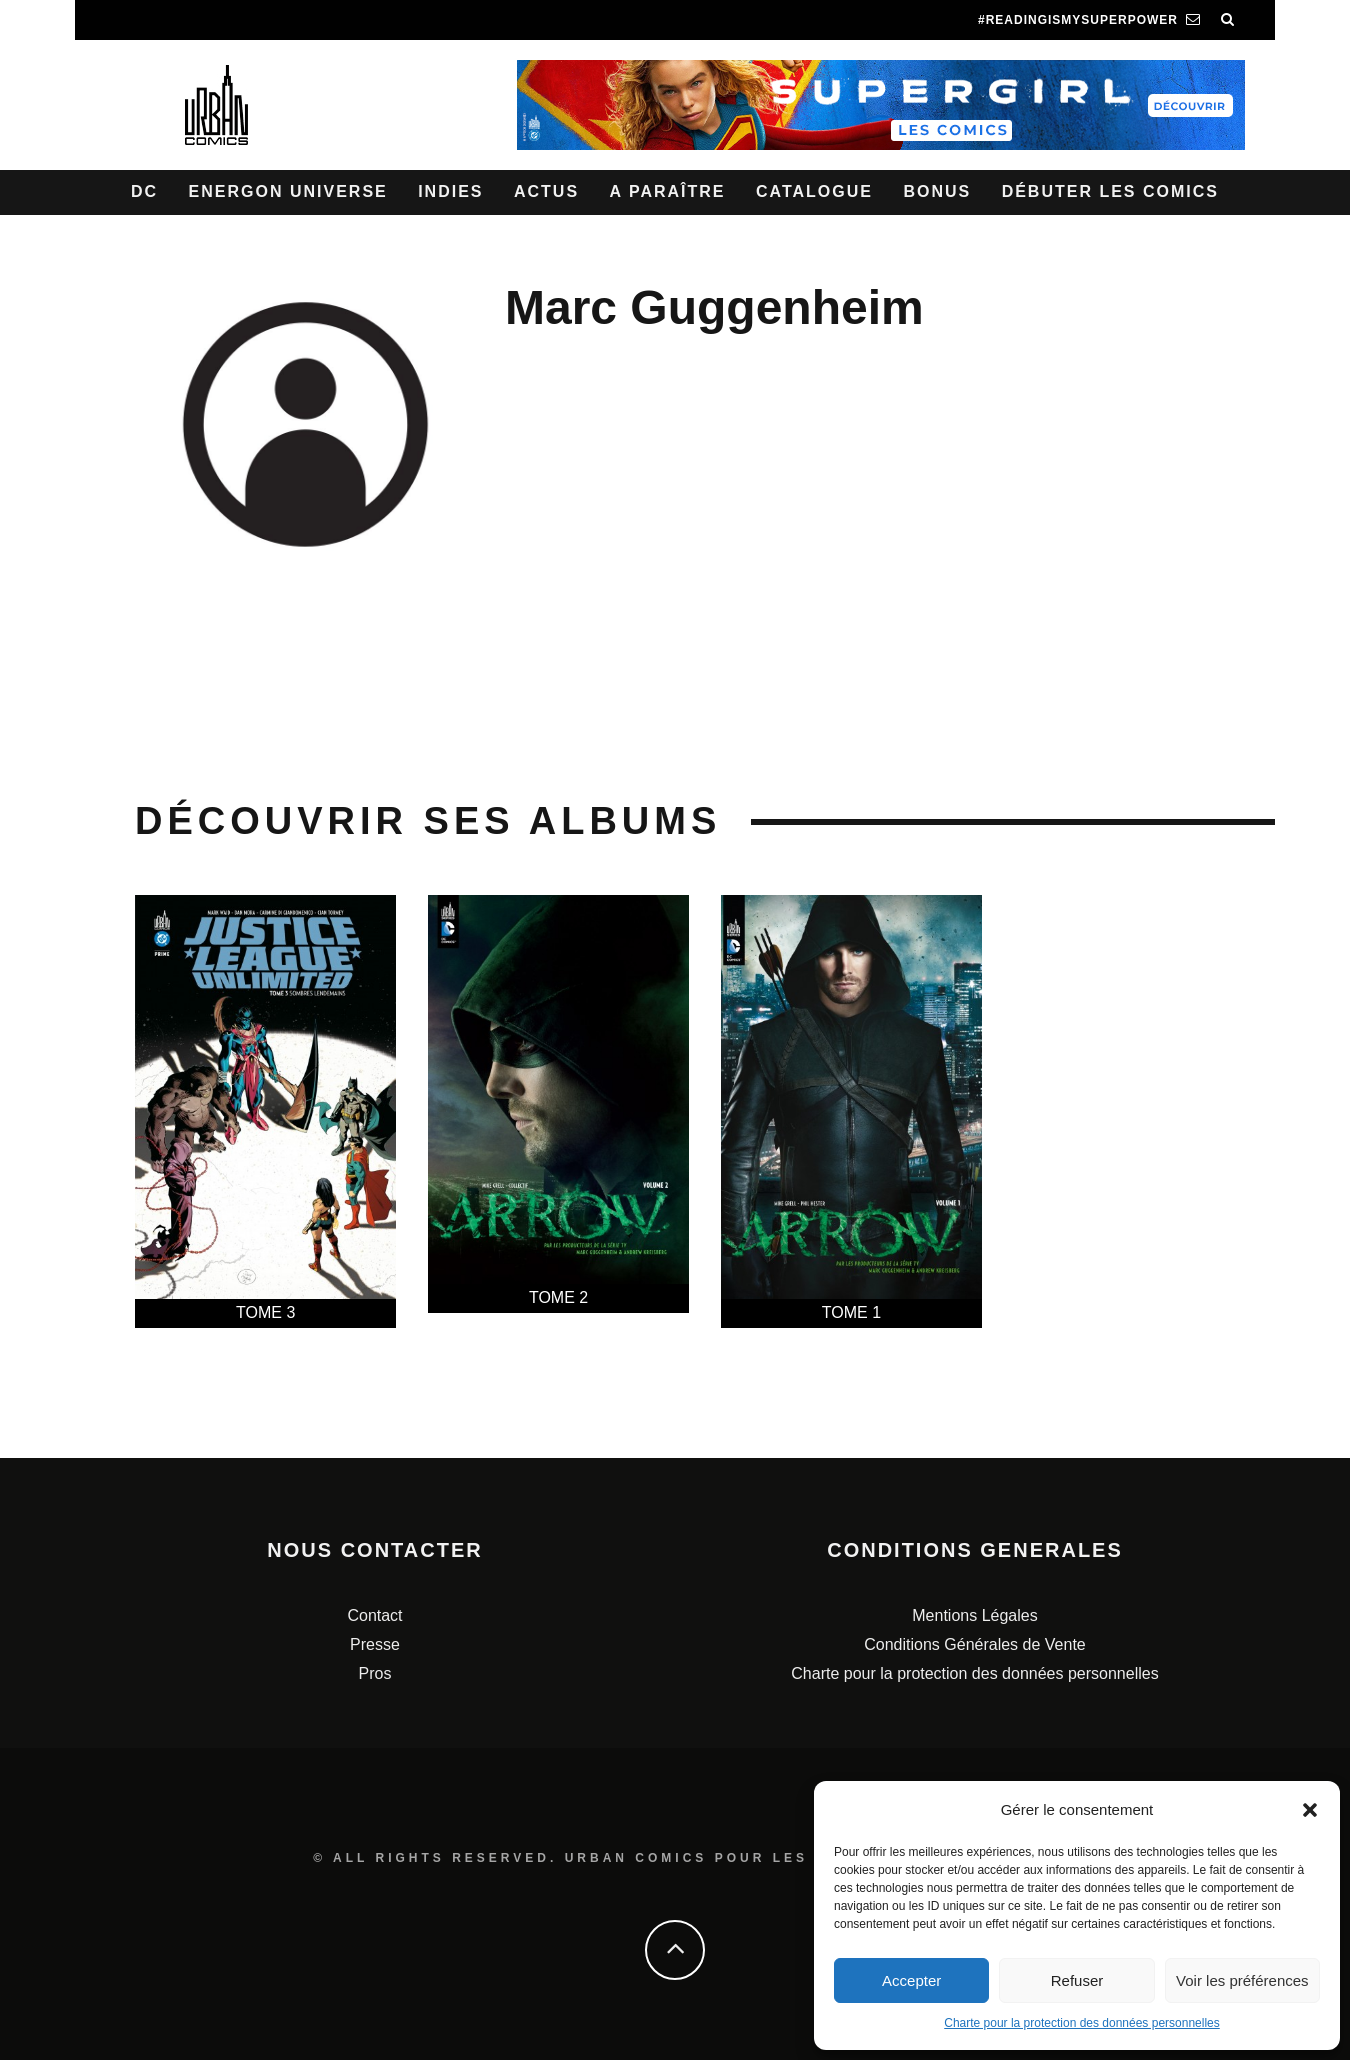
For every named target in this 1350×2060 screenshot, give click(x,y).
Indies (450, 191)
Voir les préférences (1242, 1980)
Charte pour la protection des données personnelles (1082, 2023)
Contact (374, 1615)
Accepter (911, 1980)
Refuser (1077, 1980)
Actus (546, 191)
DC (144, 191)
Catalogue (814, 191)
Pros (375, 1673)
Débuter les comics (1110, 191)
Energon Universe (288, 191)
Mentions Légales (974, 1615)
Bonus (937, 191)
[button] (1310, 1810)
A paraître (668, 191)
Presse (375, 1644)
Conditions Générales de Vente (974, 1644)
